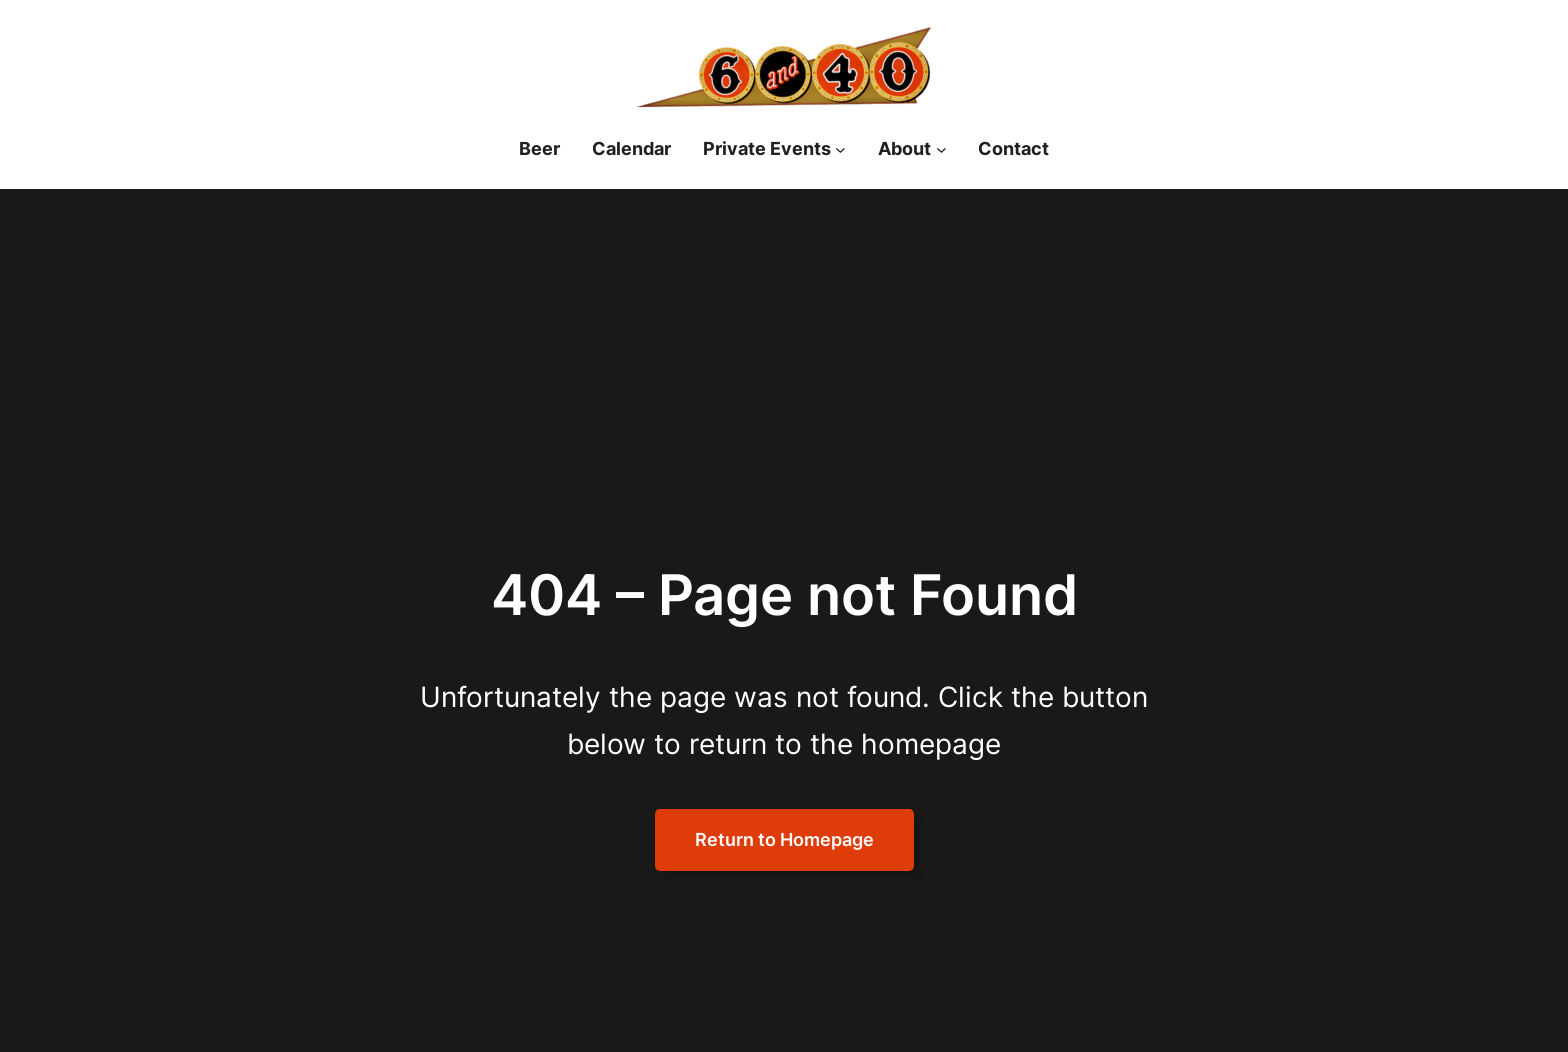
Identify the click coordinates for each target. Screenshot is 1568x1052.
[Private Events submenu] (840, 149)
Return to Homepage (784, 839)
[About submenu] (941, 149)
